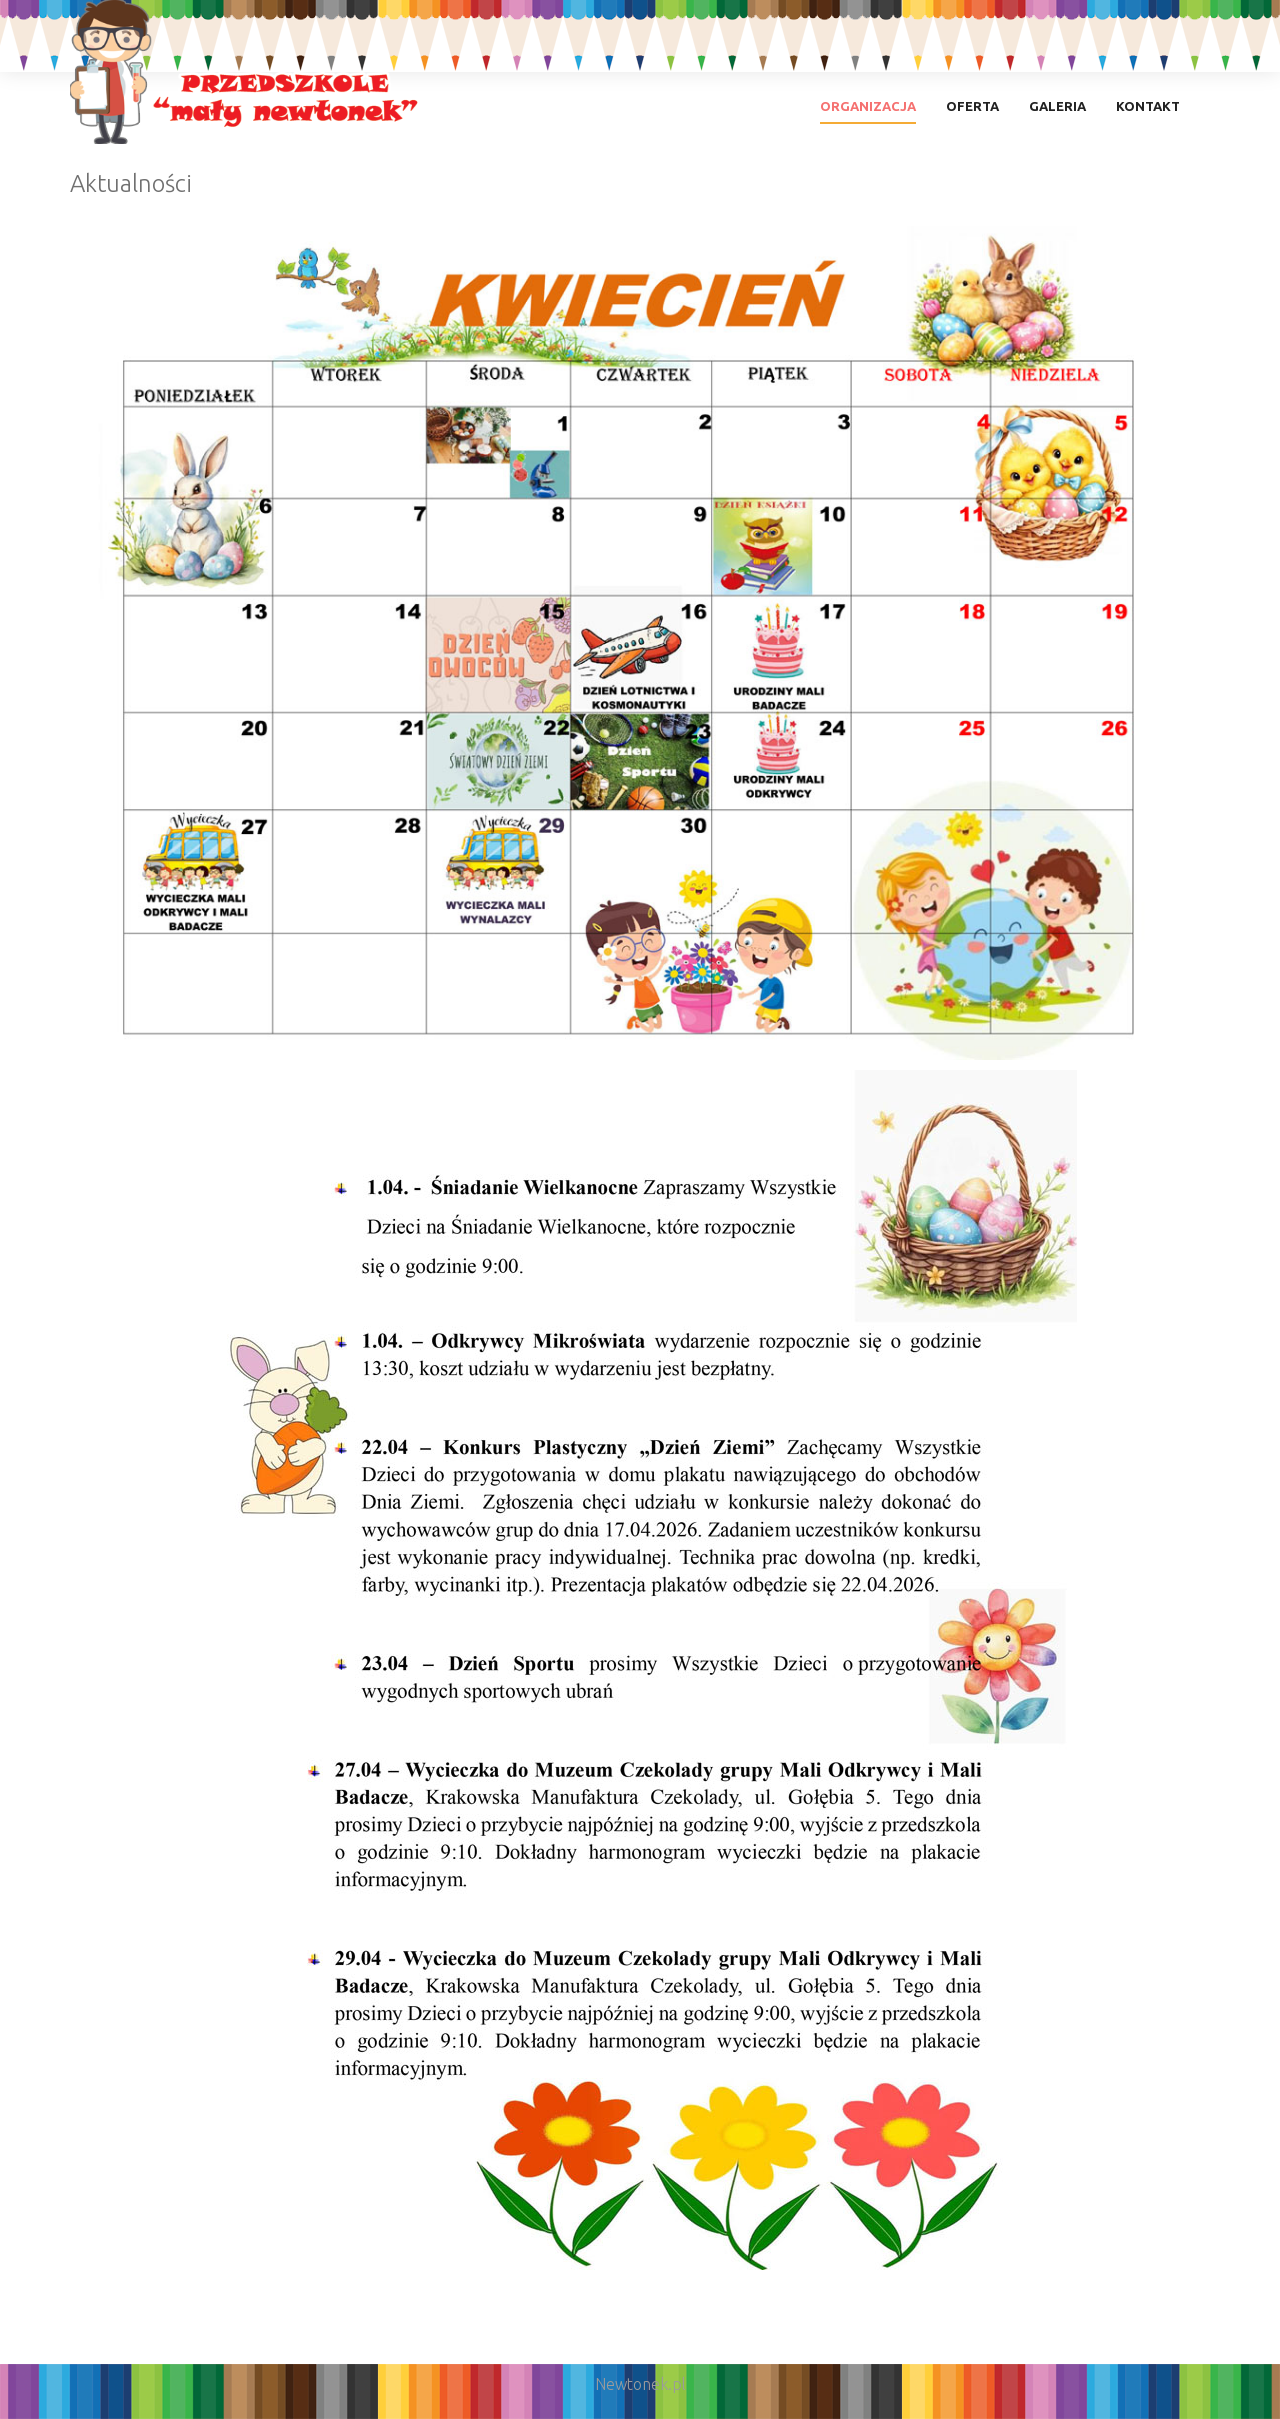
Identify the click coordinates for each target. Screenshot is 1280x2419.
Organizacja (868, 106)
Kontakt (1148, 106)
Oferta (972, 106)
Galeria (1057, 106)
